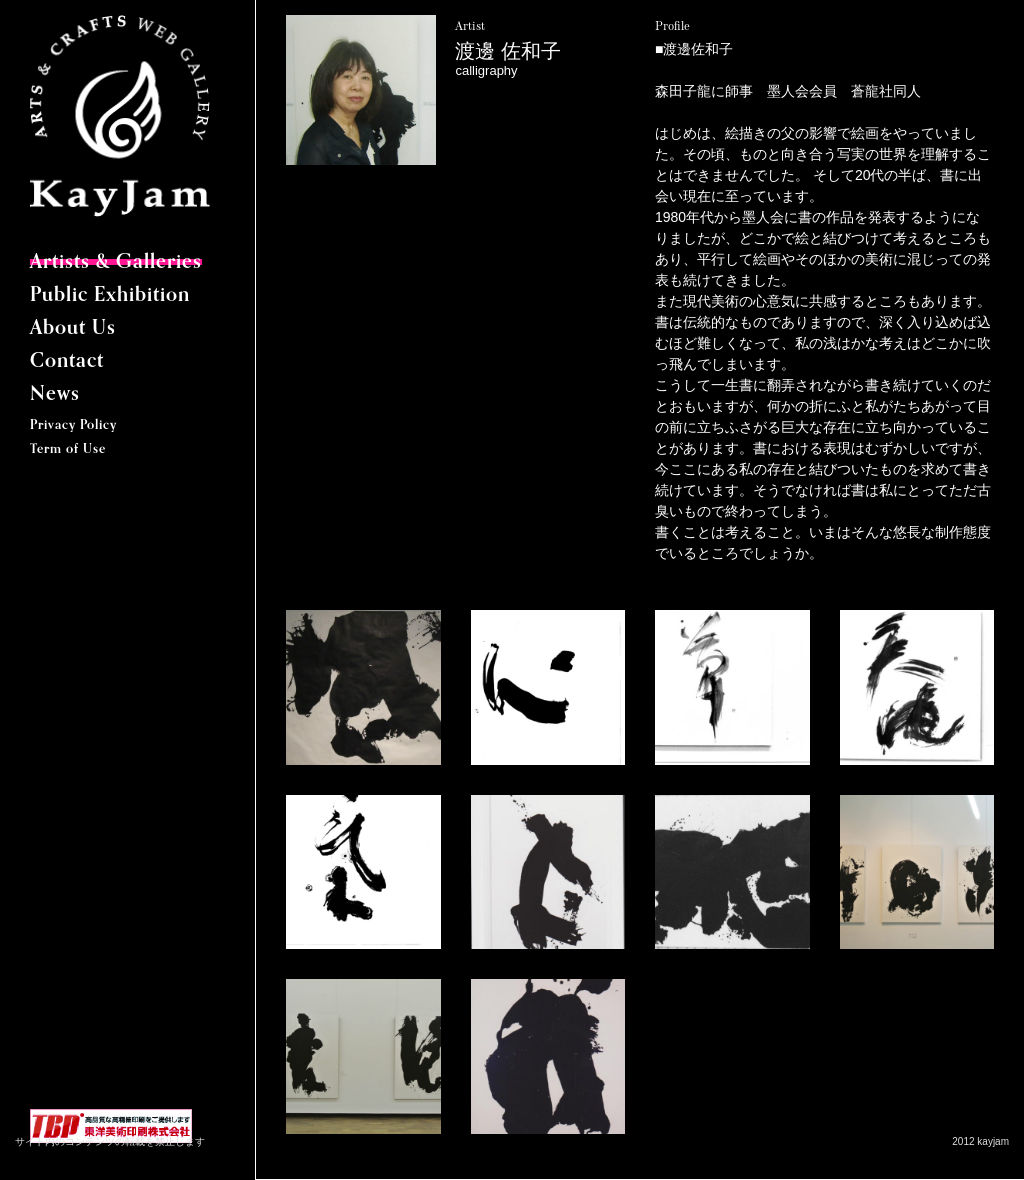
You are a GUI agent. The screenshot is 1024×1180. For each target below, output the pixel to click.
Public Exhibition (110, 296)
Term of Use (68, 449)
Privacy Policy (73, 425)
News (55, 395)
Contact (67, 362)
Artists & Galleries (116, 263)
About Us (73, 329)
